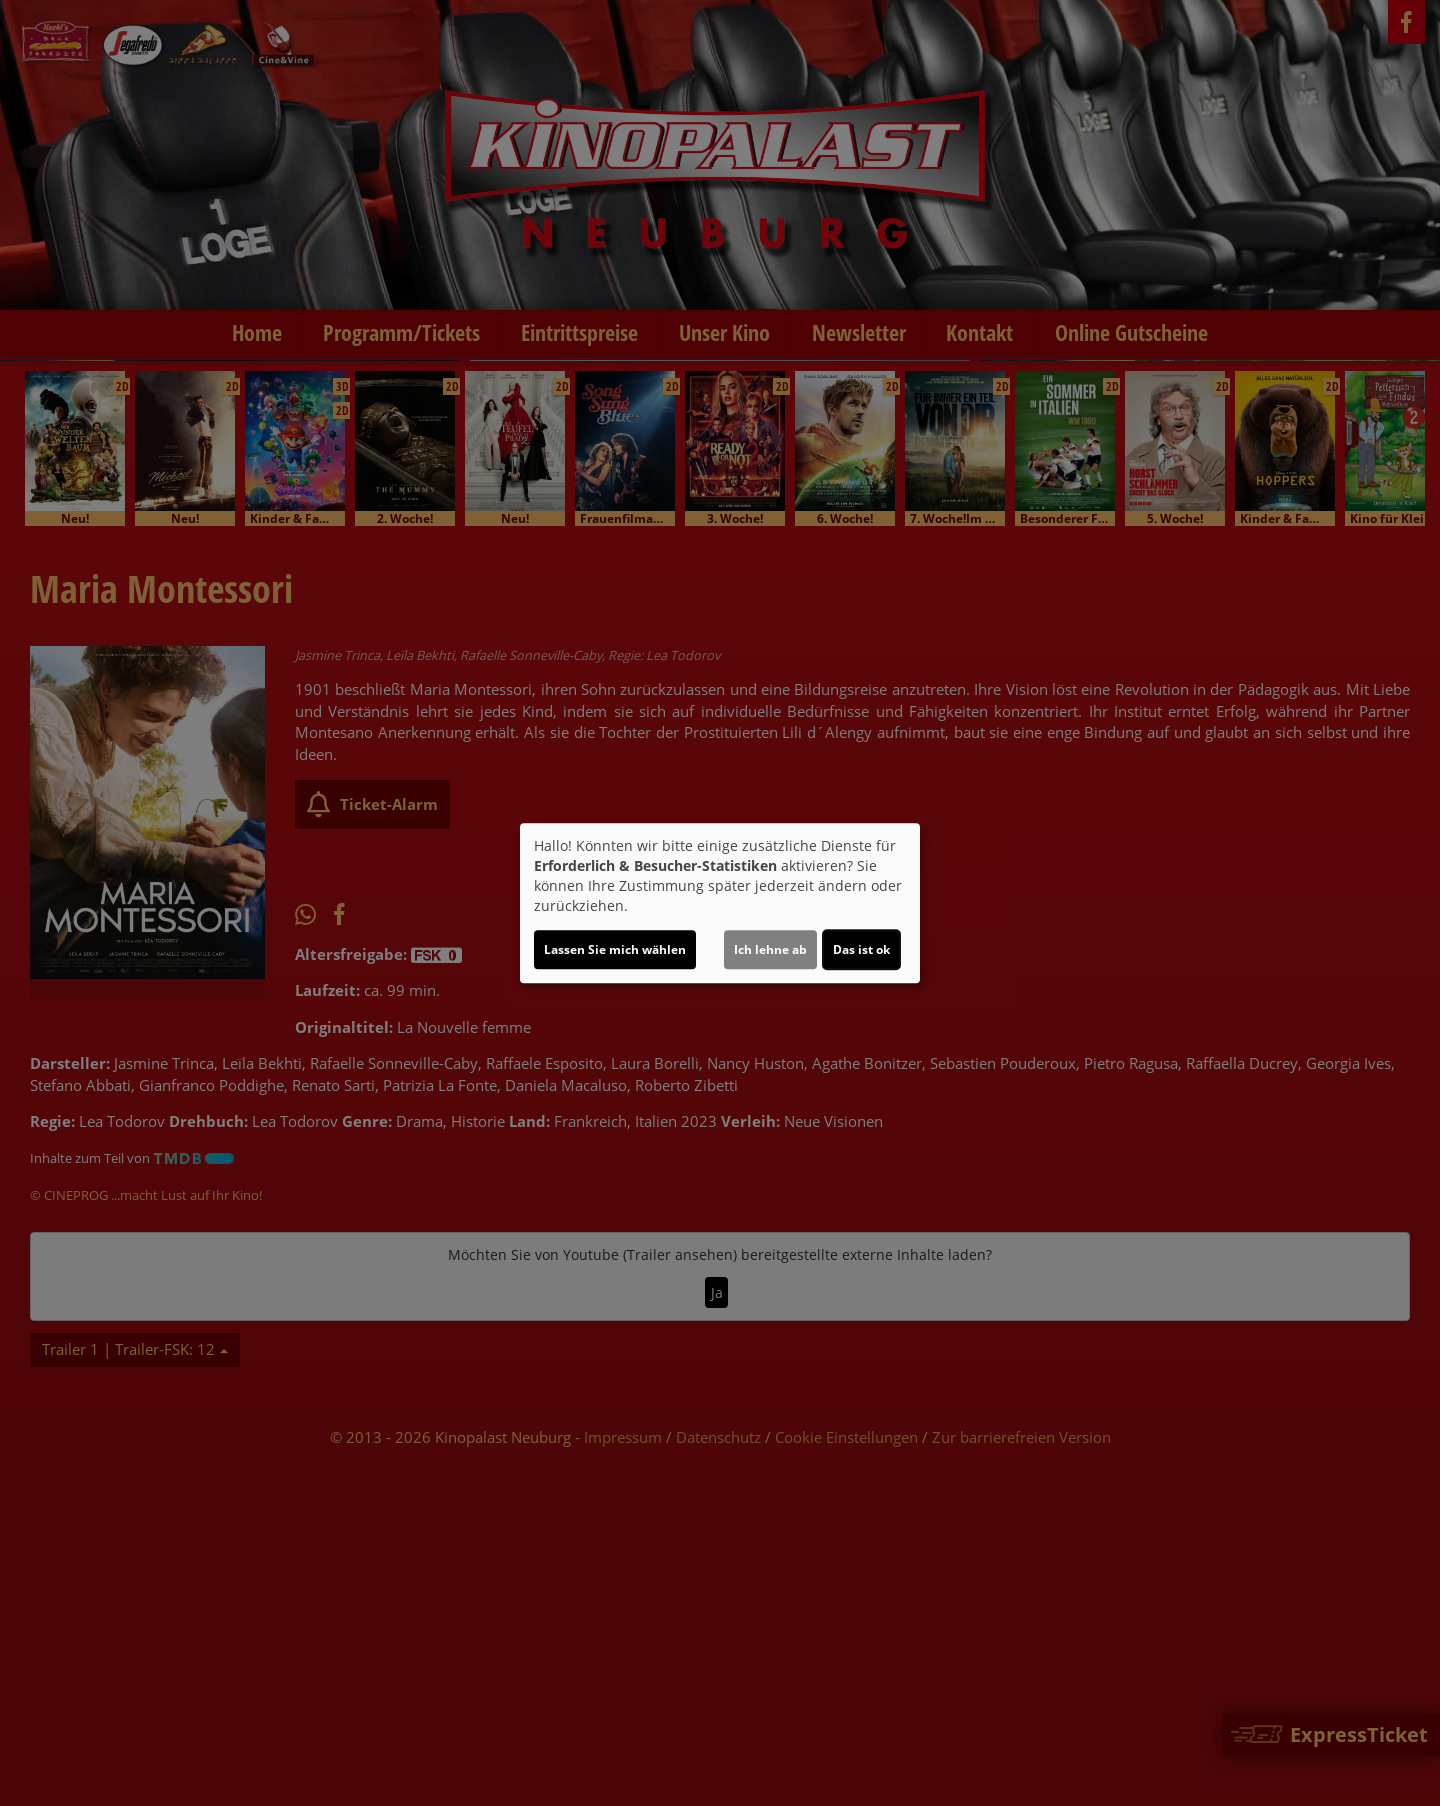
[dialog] (720, 903)
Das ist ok (861, 949)
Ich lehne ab (770, 949)
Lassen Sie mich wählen (615, 949)
